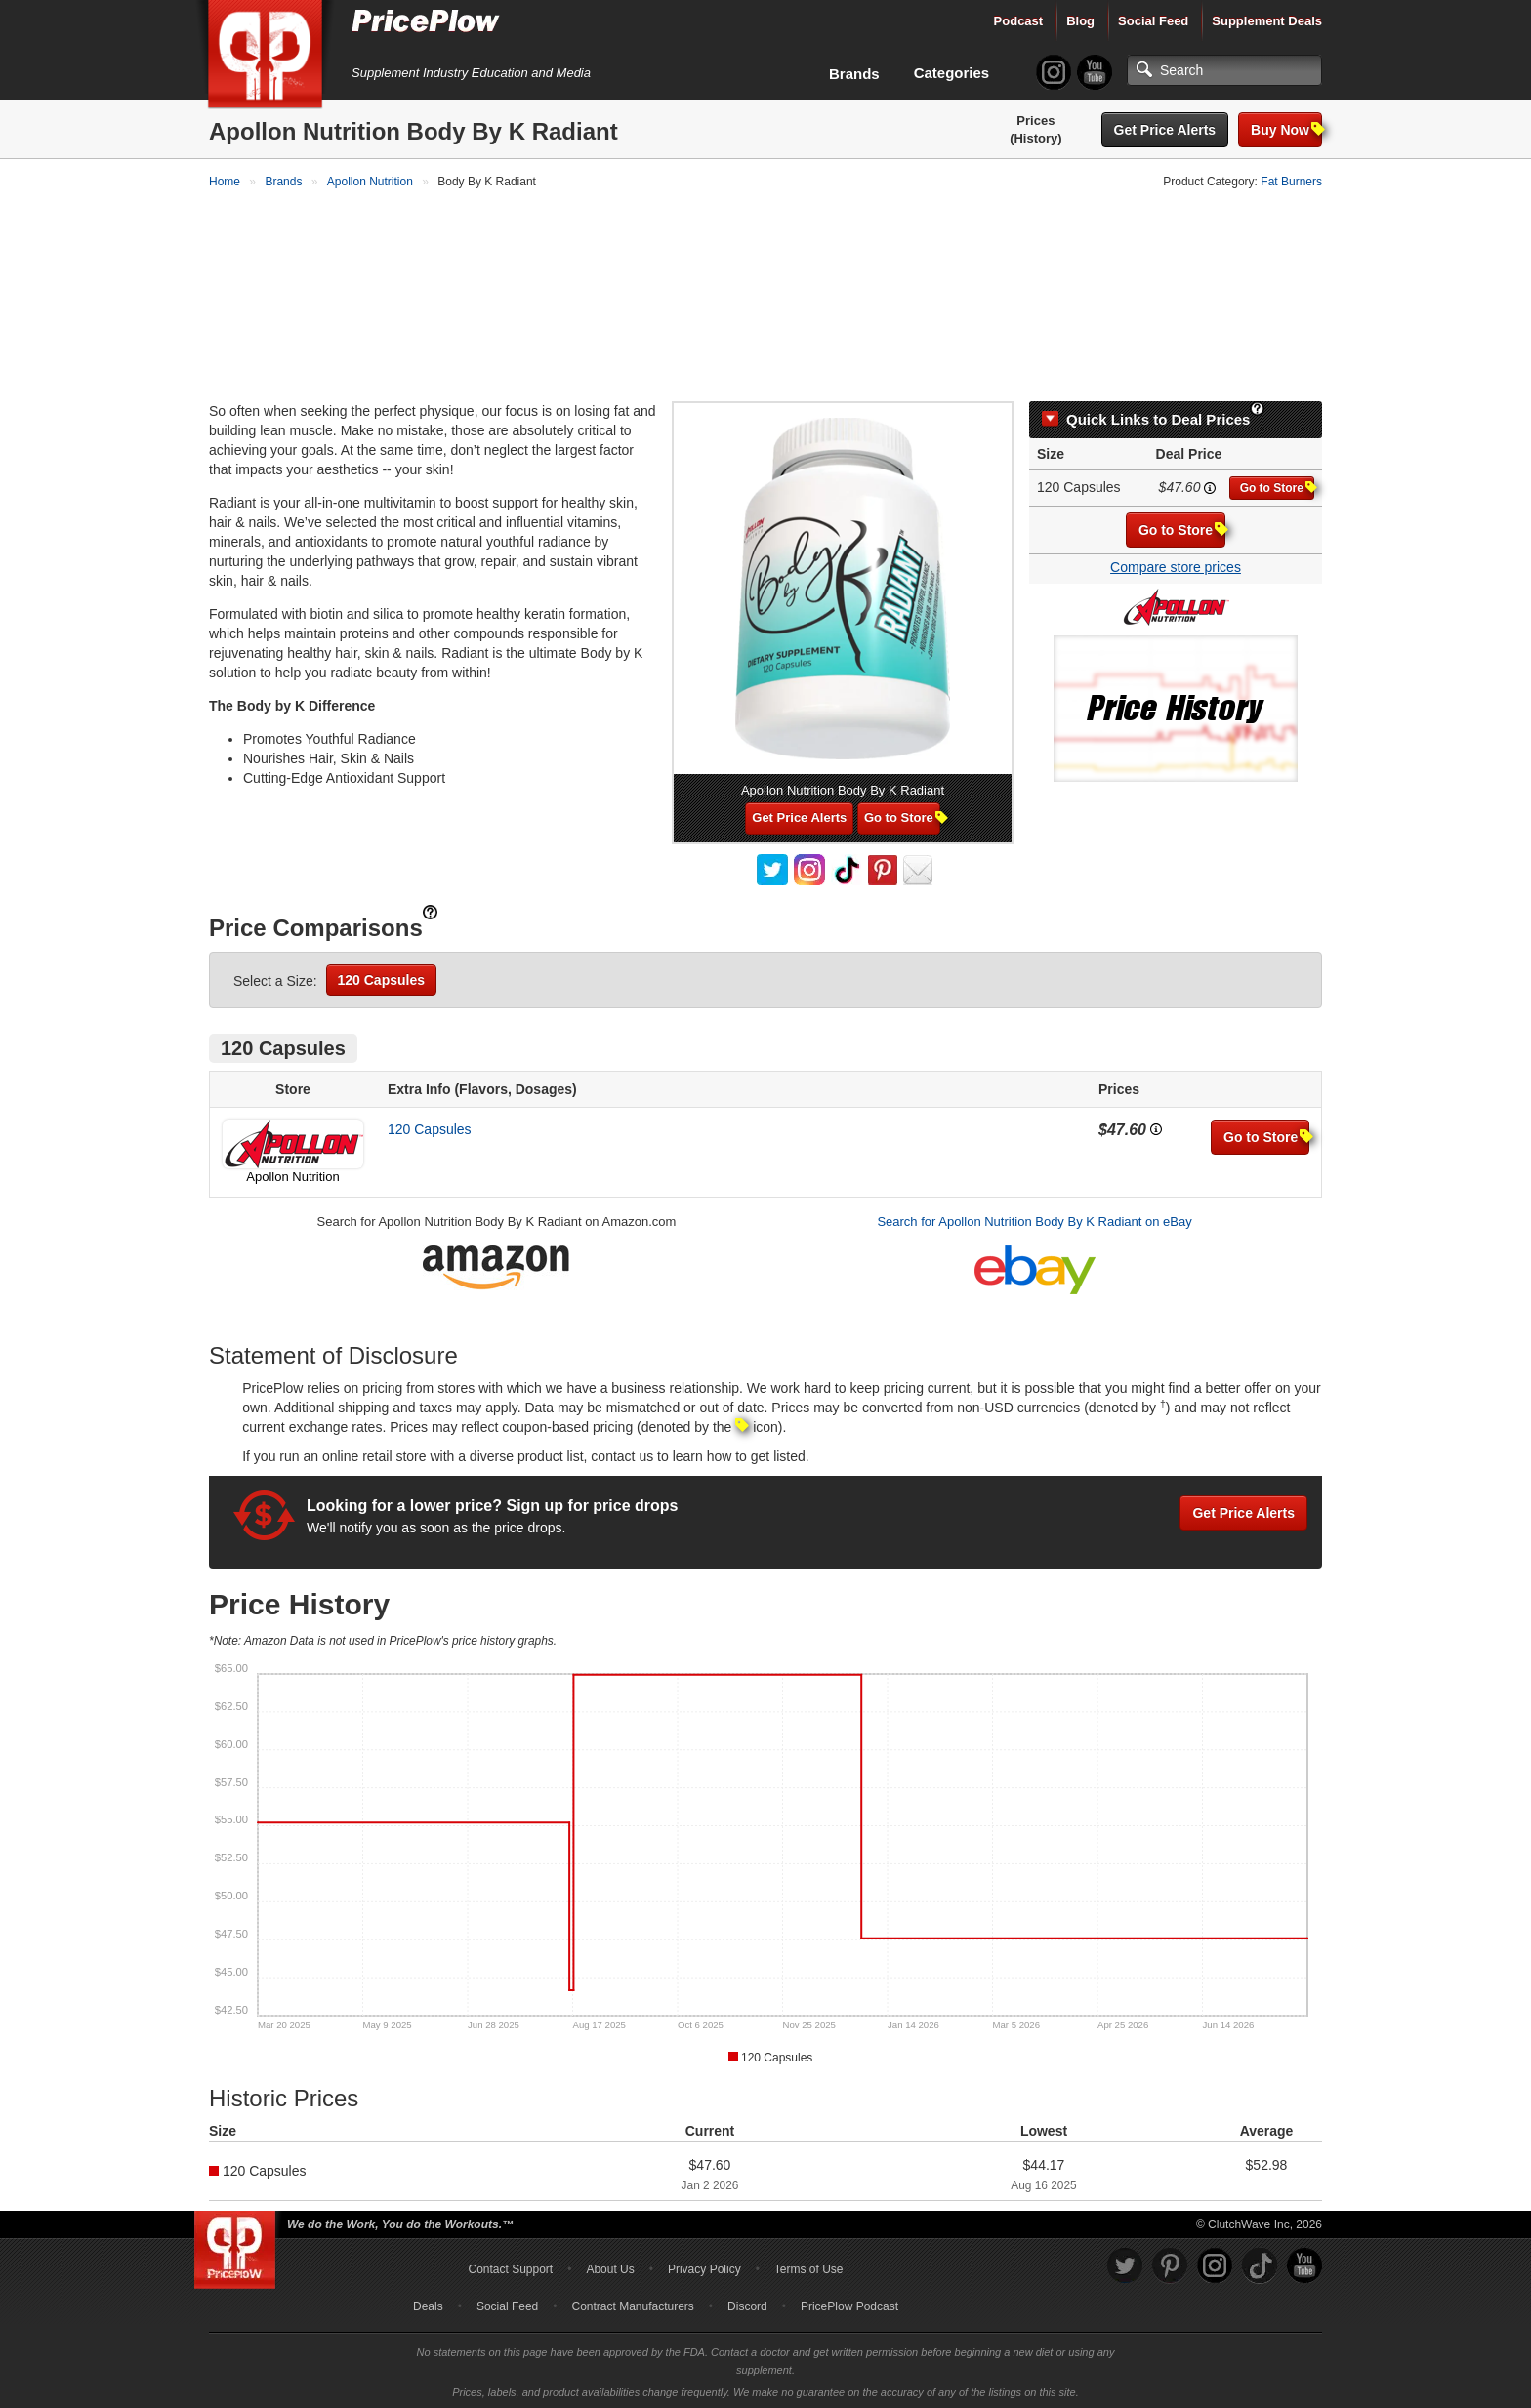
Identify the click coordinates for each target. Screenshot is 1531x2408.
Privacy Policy (704, 2266)
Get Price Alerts (1165, 130)
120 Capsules (382, 977)
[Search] (1224, 70)
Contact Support (510, 2266)
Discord (747, 2303)
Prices (1035, 120)
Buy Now (1286, 129)
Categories (952, 72)
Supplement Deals (1267, 21)
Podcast (1019, 21)
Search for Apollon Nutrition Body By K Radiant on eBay (1034, 1218)
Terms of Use (809, 2266)
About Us (610, 2266)
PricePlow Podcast (849, 2303)
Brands (854, 73)
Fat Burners (1291, 181)
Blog (1080, 21)
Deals (428, 2303)
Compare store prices (1175, 564)
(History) (1035, 138)
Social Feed (1153, 21)
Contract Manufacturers (632, 2303)
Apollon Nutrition (292, 1173)
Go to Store (1277, 484)
